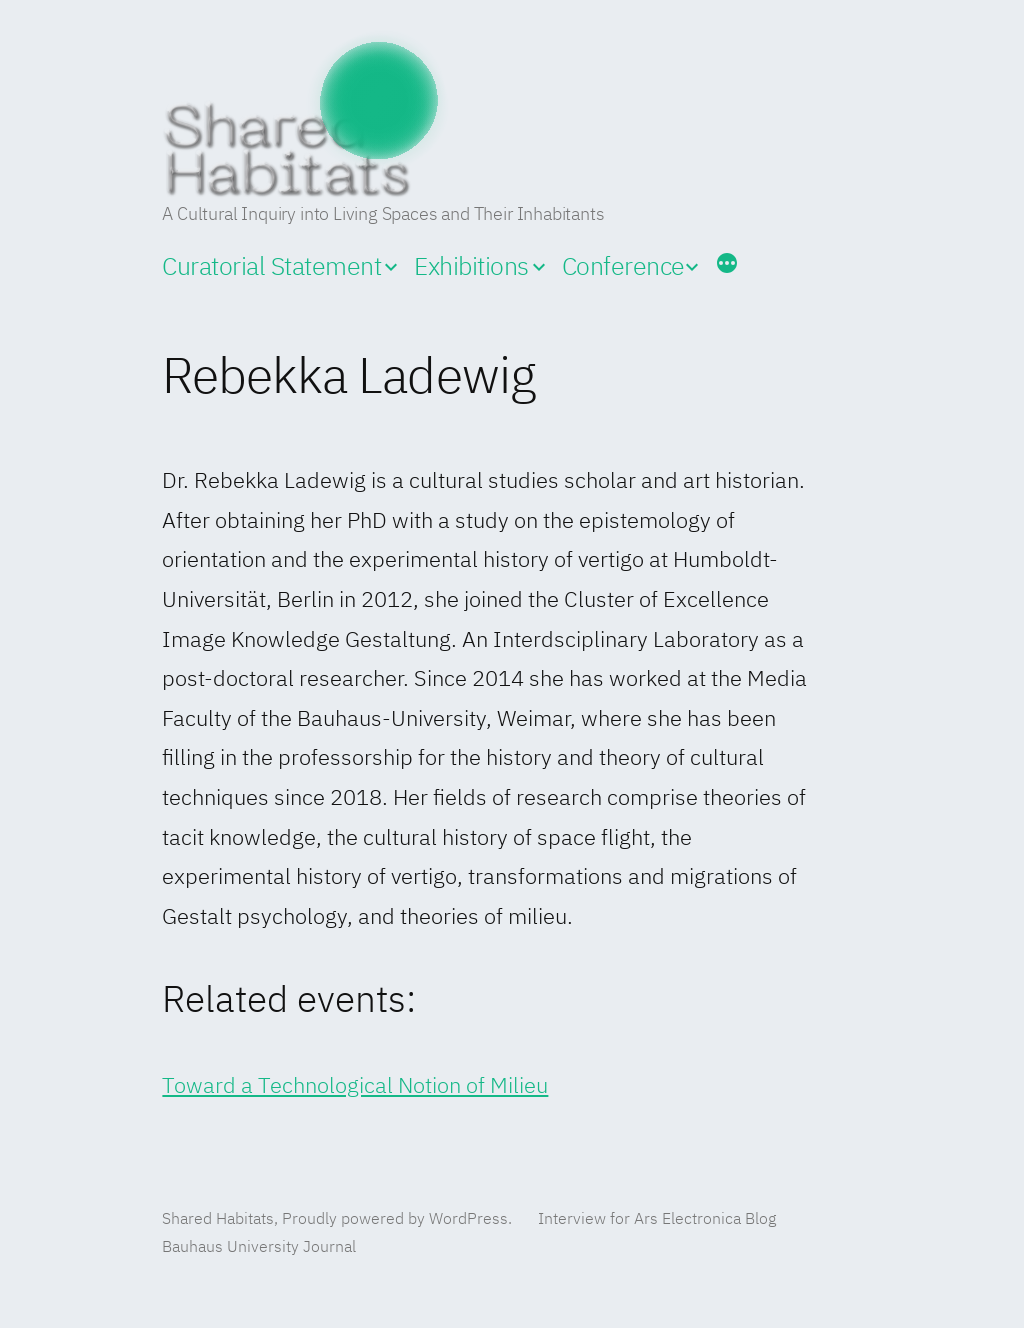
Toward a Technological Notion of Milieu (355, 1087)
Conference (623, 268)
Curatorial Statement (271, 268)
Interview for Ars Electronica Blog (657, 1219)
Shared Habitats (218, 1219)
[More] (727, 266)
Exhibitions (471, 268)
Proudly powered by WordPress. (399, 1219)
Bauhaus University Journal (259, 1247)
